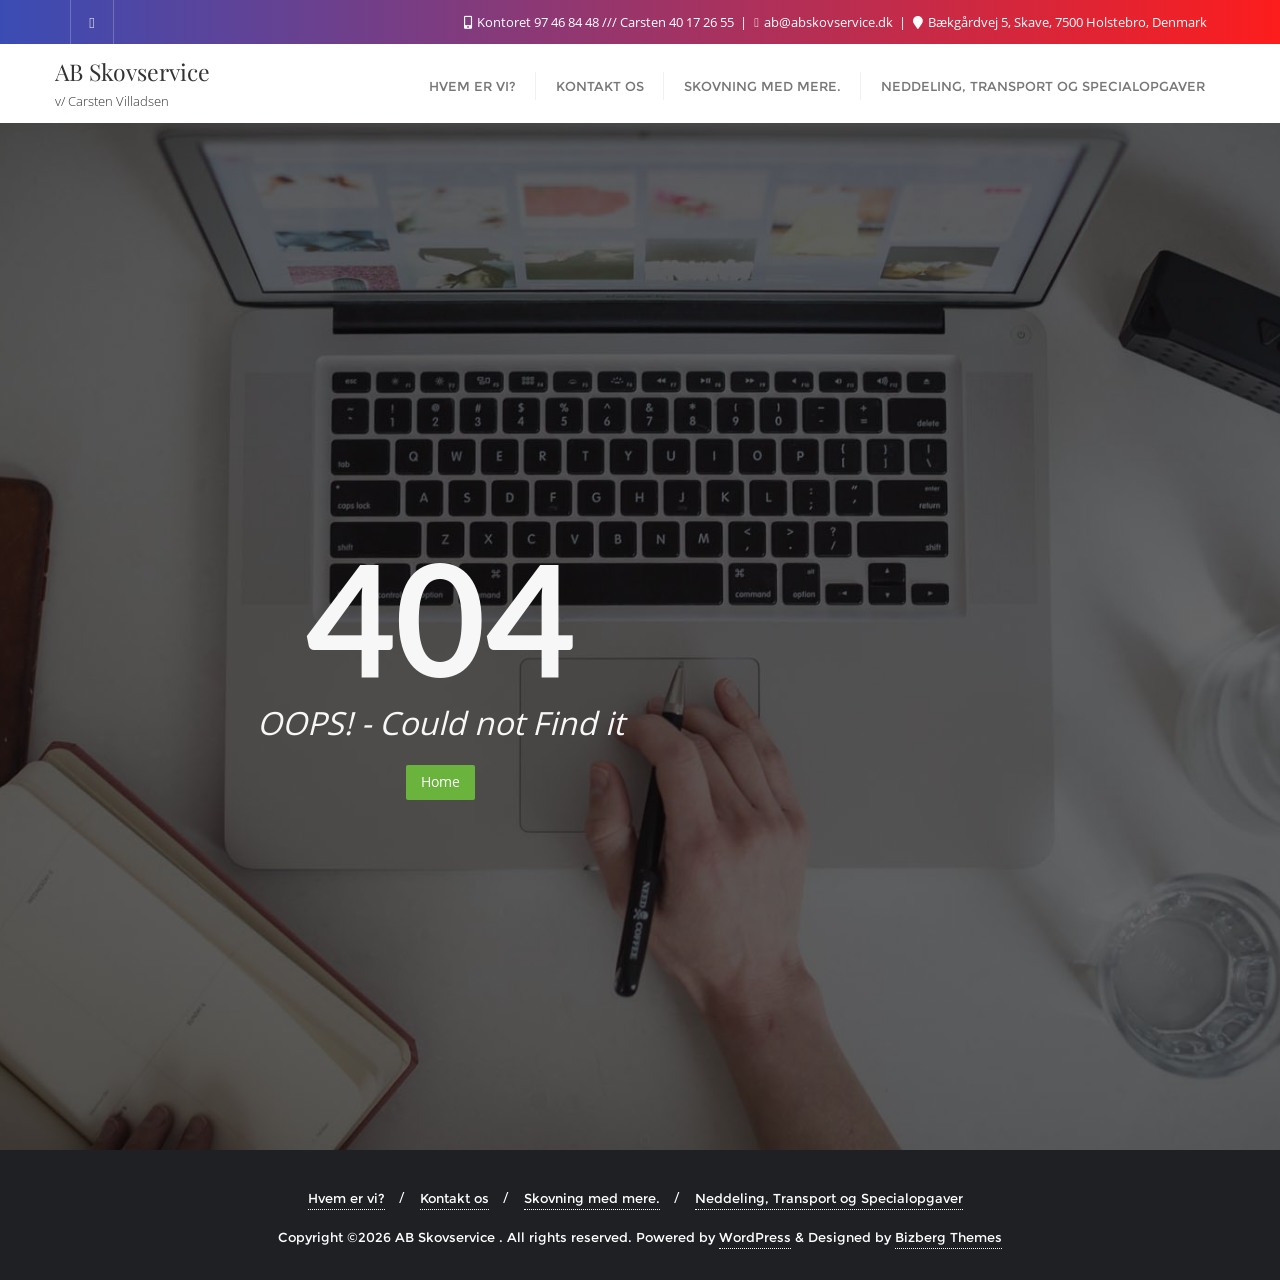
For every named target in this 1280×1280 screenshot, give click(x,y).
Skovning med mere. (592, 1198)
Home (440, 781)
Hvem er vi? (346, 1198)
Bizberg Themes (948, 1237)
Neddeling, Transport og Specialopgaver (829, 1198)
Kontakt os (454, 1198)
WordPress (755, 1237)
